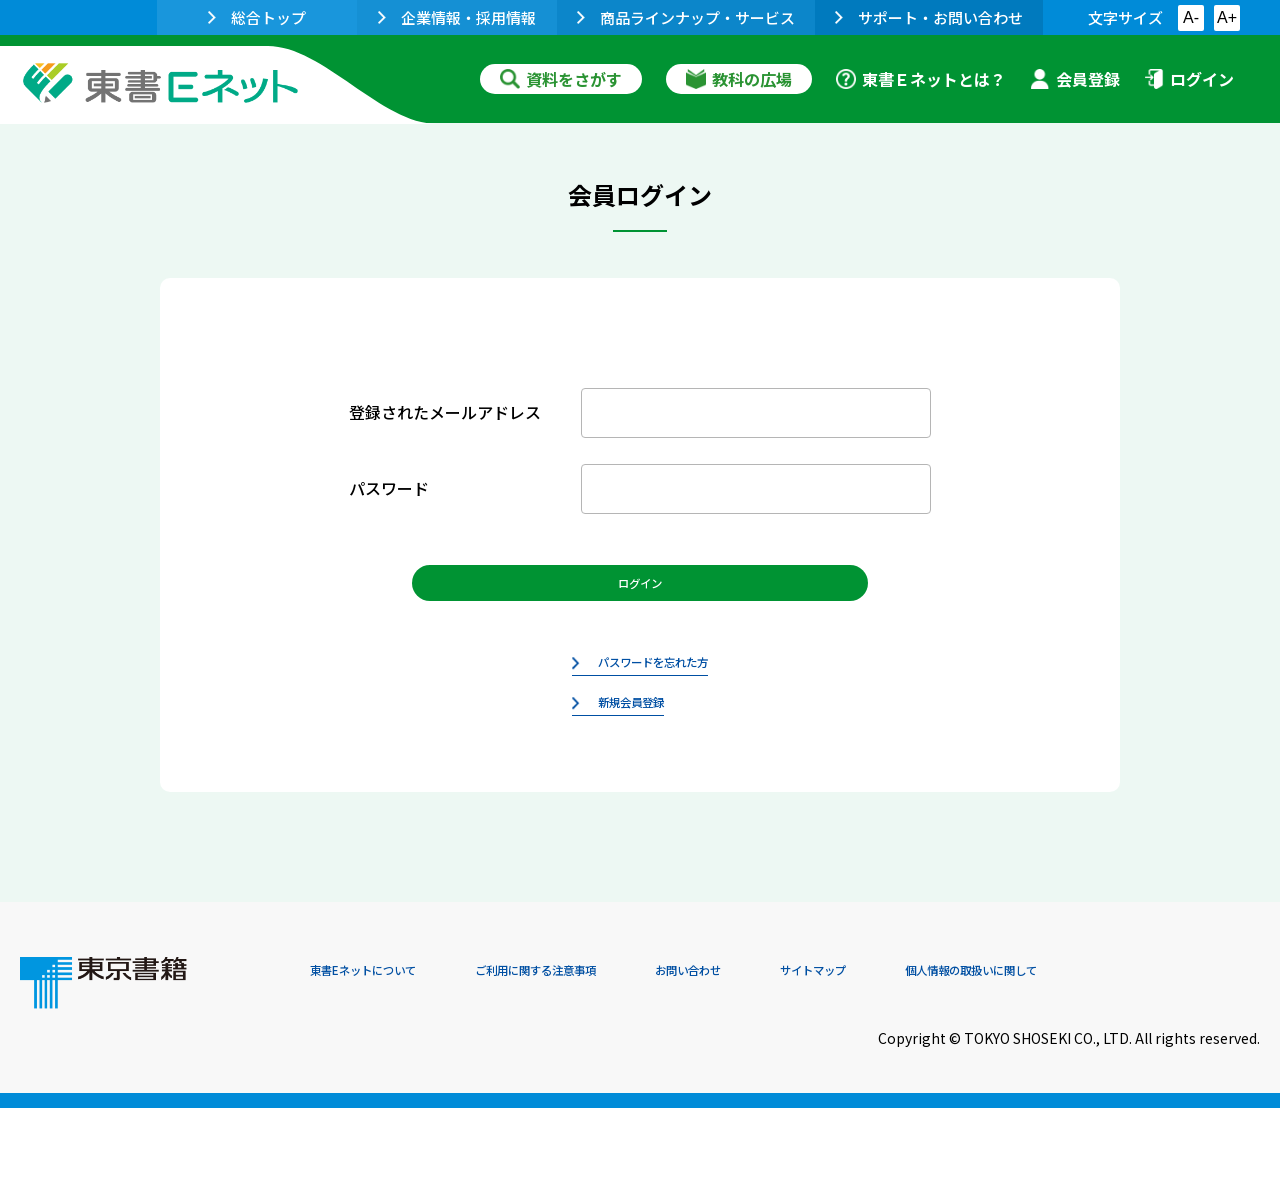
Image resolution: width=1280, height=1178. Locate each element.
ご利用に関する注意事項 (611, 1042)
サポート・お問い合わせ (929, 17)
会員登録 (1075, 79)
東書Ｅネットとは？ (921, 79)
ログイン (1189, 79)
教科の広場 (739, 79)
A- (1191, 17)
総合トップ (257, 17)
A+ (1227, 17)
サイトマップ (961, 1042)
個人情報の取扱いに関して (1164, 1042)
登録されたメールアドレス (445, 412)
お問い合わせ (806, 1042)
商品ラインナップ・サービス (686, 17)
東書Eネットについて (387, 1042)
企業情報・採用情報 (457, 17)
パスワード (389, 488)
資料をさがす (561, 79)
